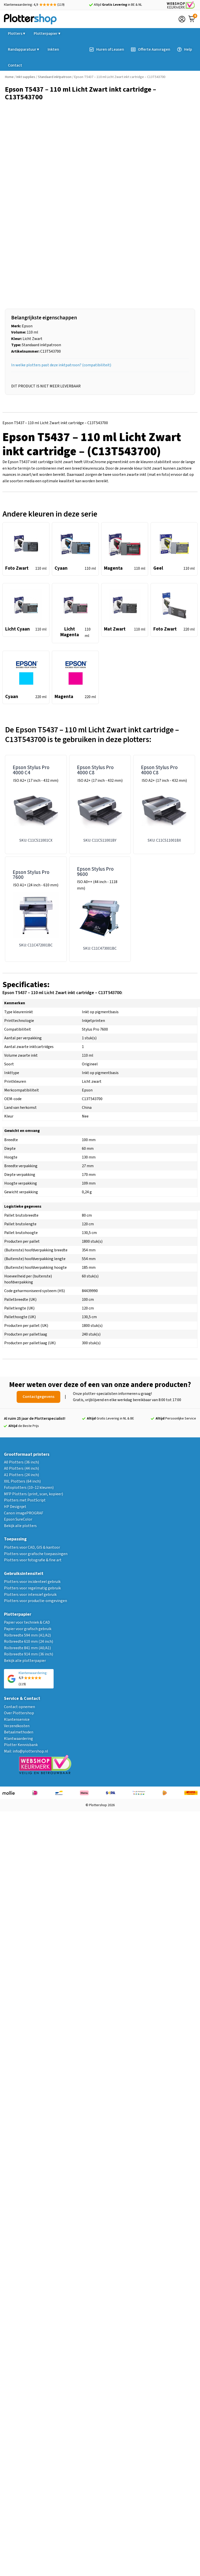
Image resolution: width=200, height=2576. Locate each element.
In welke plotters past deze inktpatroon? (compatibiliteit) (61, 365)
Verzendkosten (17, 1726)
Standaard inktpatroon (54, 77)
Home (9, 77)
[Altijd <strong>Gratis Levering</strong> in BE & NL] (90, 4)
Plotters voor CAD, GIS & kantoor (32, 1547)
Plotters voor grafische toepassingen (35, 1554)
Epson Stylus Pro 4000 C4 (31, 770)
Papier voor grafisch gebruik (27, 1629)
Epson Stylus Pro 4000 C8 (95, 770)
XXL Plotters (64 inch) (22, 1481)
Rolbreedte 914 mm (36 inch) (28, 1654)
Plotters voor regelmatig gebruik (32, 1588)
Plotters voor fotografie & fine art (33, 1560)
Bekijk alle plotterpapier (25, 1660)
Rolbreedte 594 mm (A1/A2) (27, 1635)
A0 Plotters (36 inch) (21, 1462)
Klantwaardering (18, 1738)
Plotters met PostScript (25, 1500)
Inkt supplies (25, 77)
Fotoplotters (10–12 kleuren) (29, 1487)
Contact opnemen (19, 1707)
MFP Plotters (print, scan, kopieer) (33, 1494)
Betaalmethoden (18, 1732)
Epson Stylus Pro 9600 (95, 871)
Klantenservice (17, 1719)
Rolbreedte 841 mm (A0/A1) (27, 1648)
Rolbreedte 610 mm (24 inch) (28, 1641)
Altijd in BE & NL (118, 4)
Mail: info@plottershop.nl (26, 1751)
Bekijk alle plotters (20, 1526)
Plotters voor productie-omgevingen (35, 1601)
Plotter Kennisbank (21, 1745)
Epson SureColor (18, 1519)
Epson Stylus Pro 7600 (31, 875)
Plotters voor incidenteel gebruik (32, 1581)
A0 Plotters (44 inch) (21, 1468)
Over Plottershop (19, 1713)
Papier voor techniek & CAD (27, 1622)
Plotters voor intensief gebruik (30, 1594)
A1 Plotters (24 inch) (21, 1475)
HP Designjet (15, 1506)
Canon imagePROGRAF (23, 1513)
